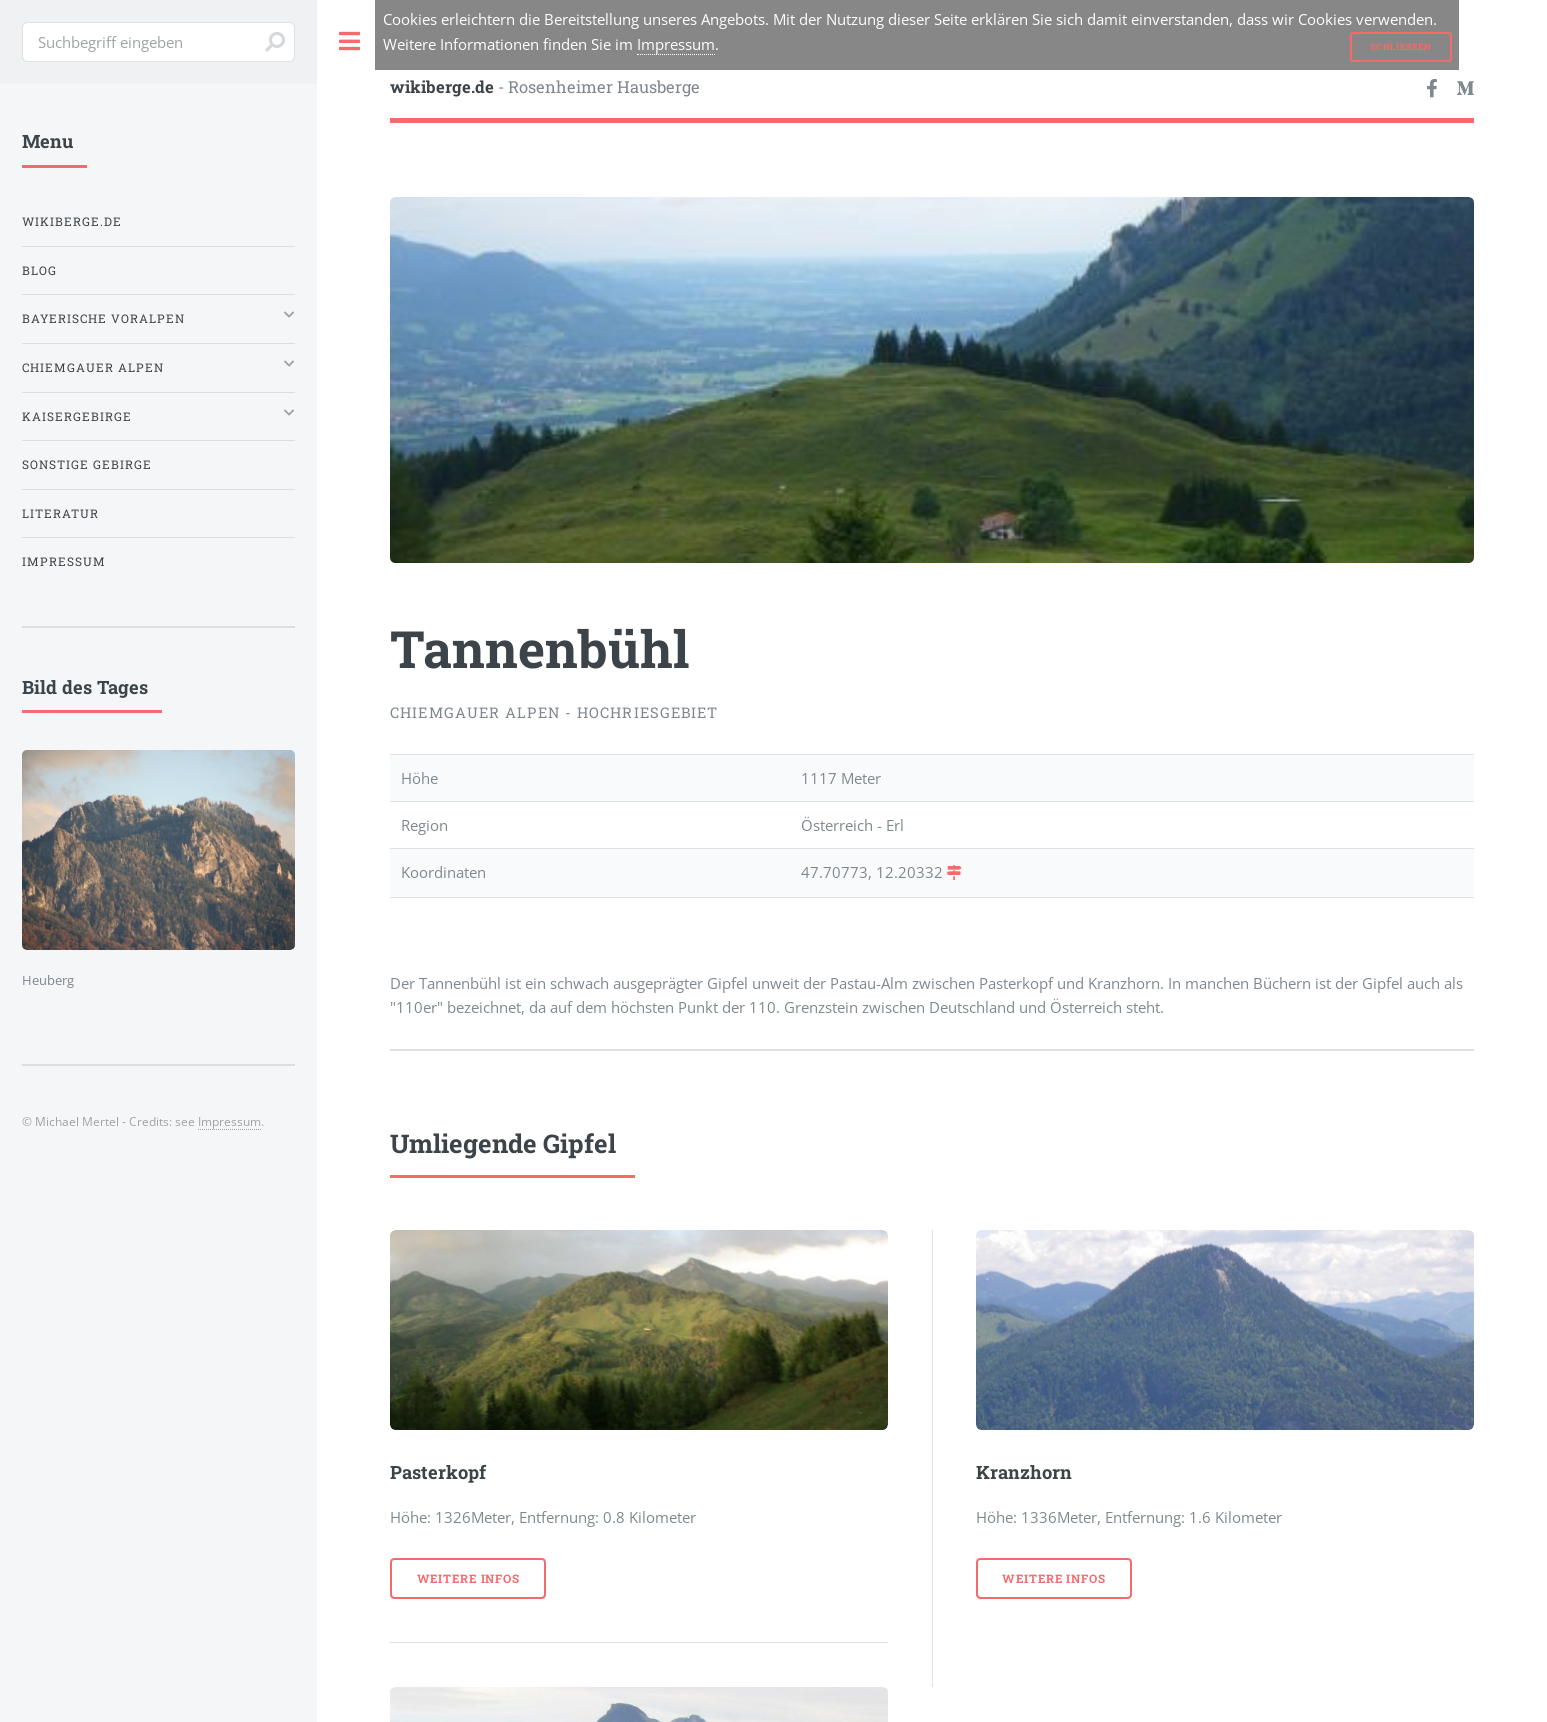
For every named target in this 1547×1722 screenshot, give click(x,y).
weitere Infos (468, 1578)
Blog (39, 270)
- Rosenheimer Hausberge (545, 86)
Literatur (60, 513)
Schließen (1401, 46)
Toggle (350, 41)
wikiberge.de (72, 221)
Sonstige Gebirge (87, 464)
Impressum (676, 44)
